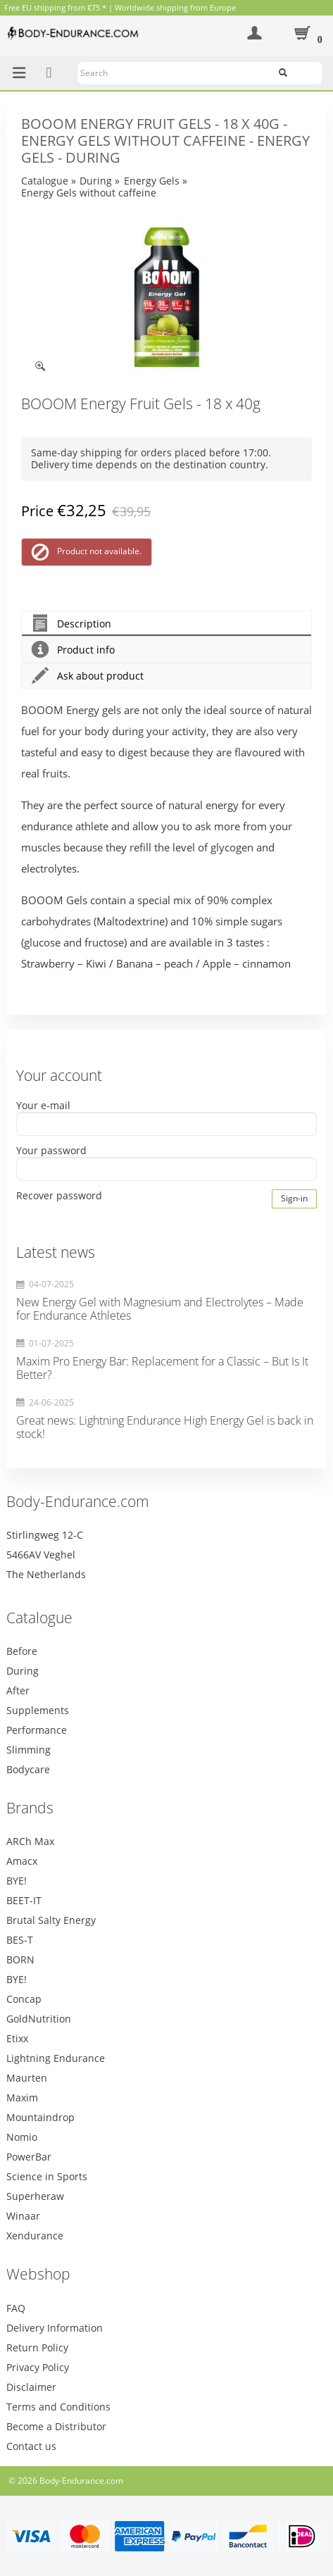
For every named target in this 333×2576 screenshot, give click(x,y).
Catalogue (44, 180)
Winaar (23, 2215)
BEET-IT (24, 1900)
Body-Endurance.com (77, 1501)
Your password (51, 1150)
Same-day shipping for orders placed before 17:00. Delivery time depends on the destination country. (151, 458)
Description (71, 623)
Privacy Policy (37, 2367)
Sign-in (294, 1198)
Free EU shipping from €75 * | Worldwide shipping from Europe (120, 7)
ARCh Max (30, 1841)
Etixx (17, 2038)
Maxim (22, 2097)
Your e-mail (43, 1105)
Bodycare (28, 1769)
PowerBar (28, 2156)
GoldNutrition (38, 2018)
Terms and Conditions (58, 2406)
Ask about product (88, 675)
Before (21, 1651)
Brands (30, 1808)
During (96, 180)
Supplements (37, 1710)
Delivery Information (54, 2327)
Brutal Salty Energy (51, 1920)
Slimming (28, 1749)
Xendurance (34, 2235)
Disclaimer (31, 2387)
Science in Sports (46, 2176)
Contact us (31, 2446)
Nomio (21, 2137)
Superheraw (35, 2196)
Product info (73, 649)
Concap (24, 1999)
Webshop (38, 2274)
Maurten (26, 2077)
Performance (36, 1730)
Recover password (59, 1195)
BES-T (19, 1939)
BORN (20, 1959)
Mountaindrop (40, 2117)
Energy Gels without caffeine (88, 192)
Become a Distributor (56, 2426)
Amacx (21, 1861)
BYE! (16, 1880)
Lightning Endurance (55, 2058)
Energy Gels (152, 180)
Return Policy (37, 2347)
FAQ (15, 2308)
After (18, 1690)
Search (301, 71)
